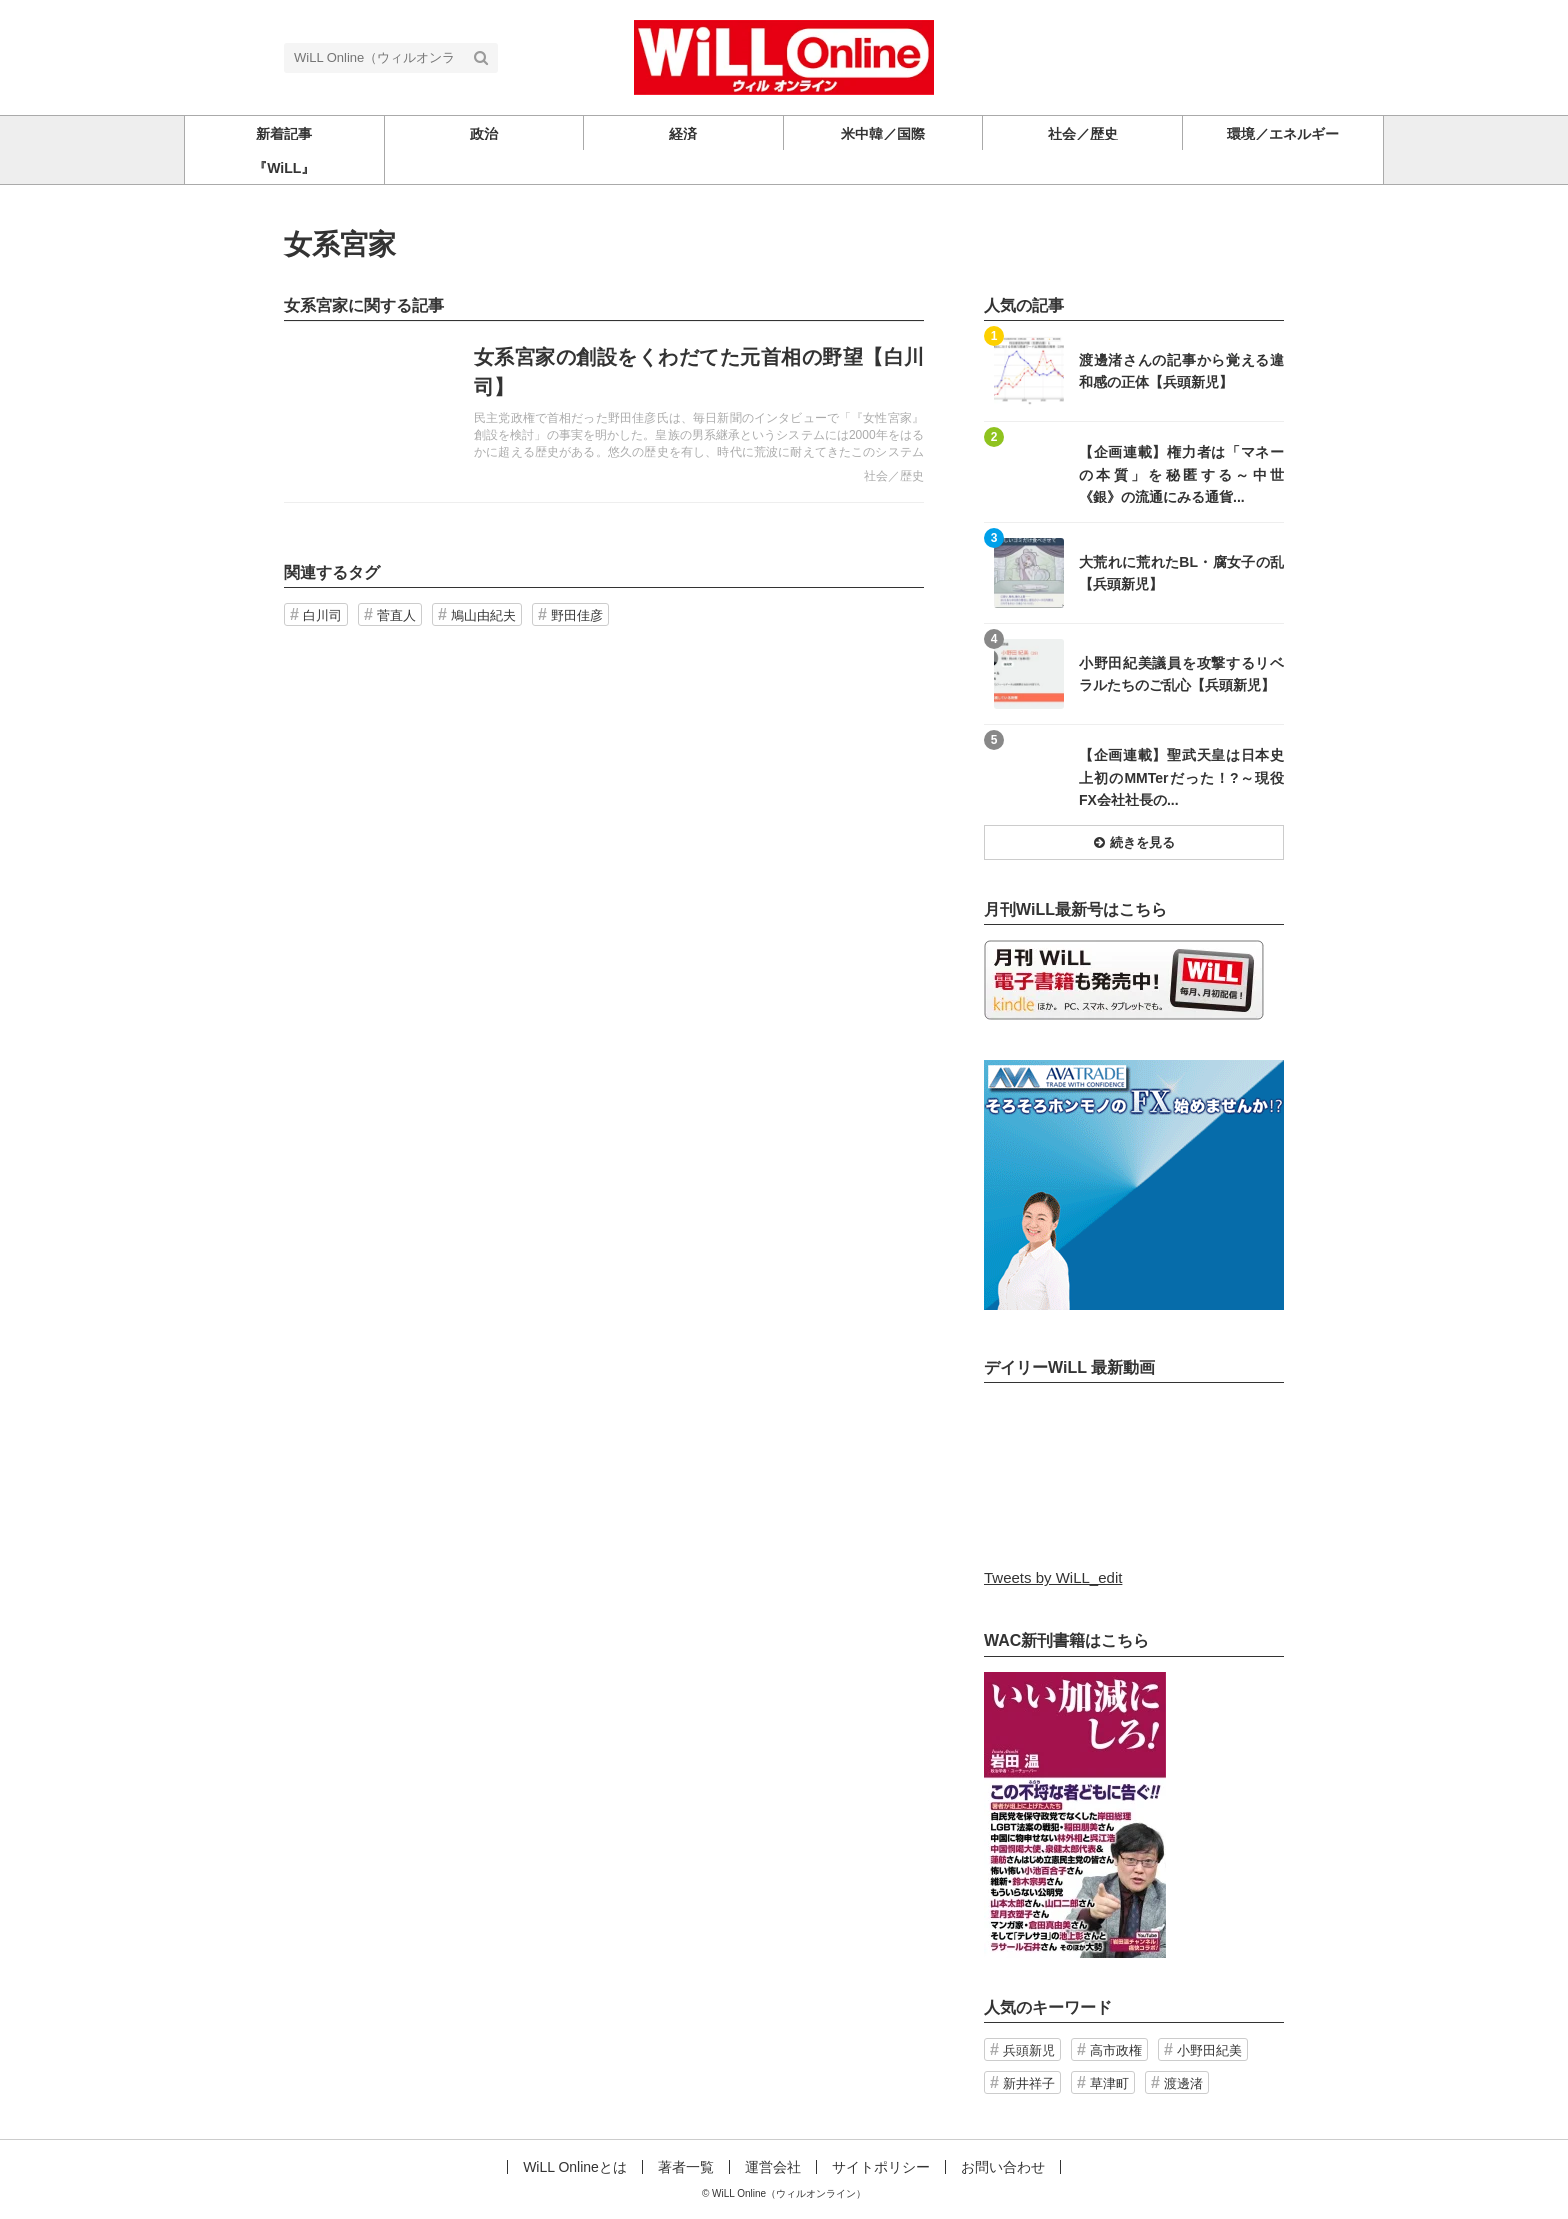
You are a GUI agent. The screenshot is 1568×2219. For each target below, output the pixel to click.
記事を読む (604, 412)
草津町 (1109, 2083)
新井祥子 (1029, 2083)
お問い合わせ (1003, 2167)
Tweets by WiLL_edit (1053, 1577)
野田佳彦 (577, 615)
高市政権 (1116, 2050)
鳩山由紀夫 (483, 615)
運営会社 (773, 2167)
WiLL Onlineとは (575, 2167)
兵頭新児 (1029, 2050)
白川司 (322, 615)
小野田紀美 (1209, 2050)
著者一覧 (686, 2167)
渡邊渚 (1183, 2083)
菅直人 (396, 615)
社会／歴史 (894, 476)
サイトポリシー (881, 2167)
